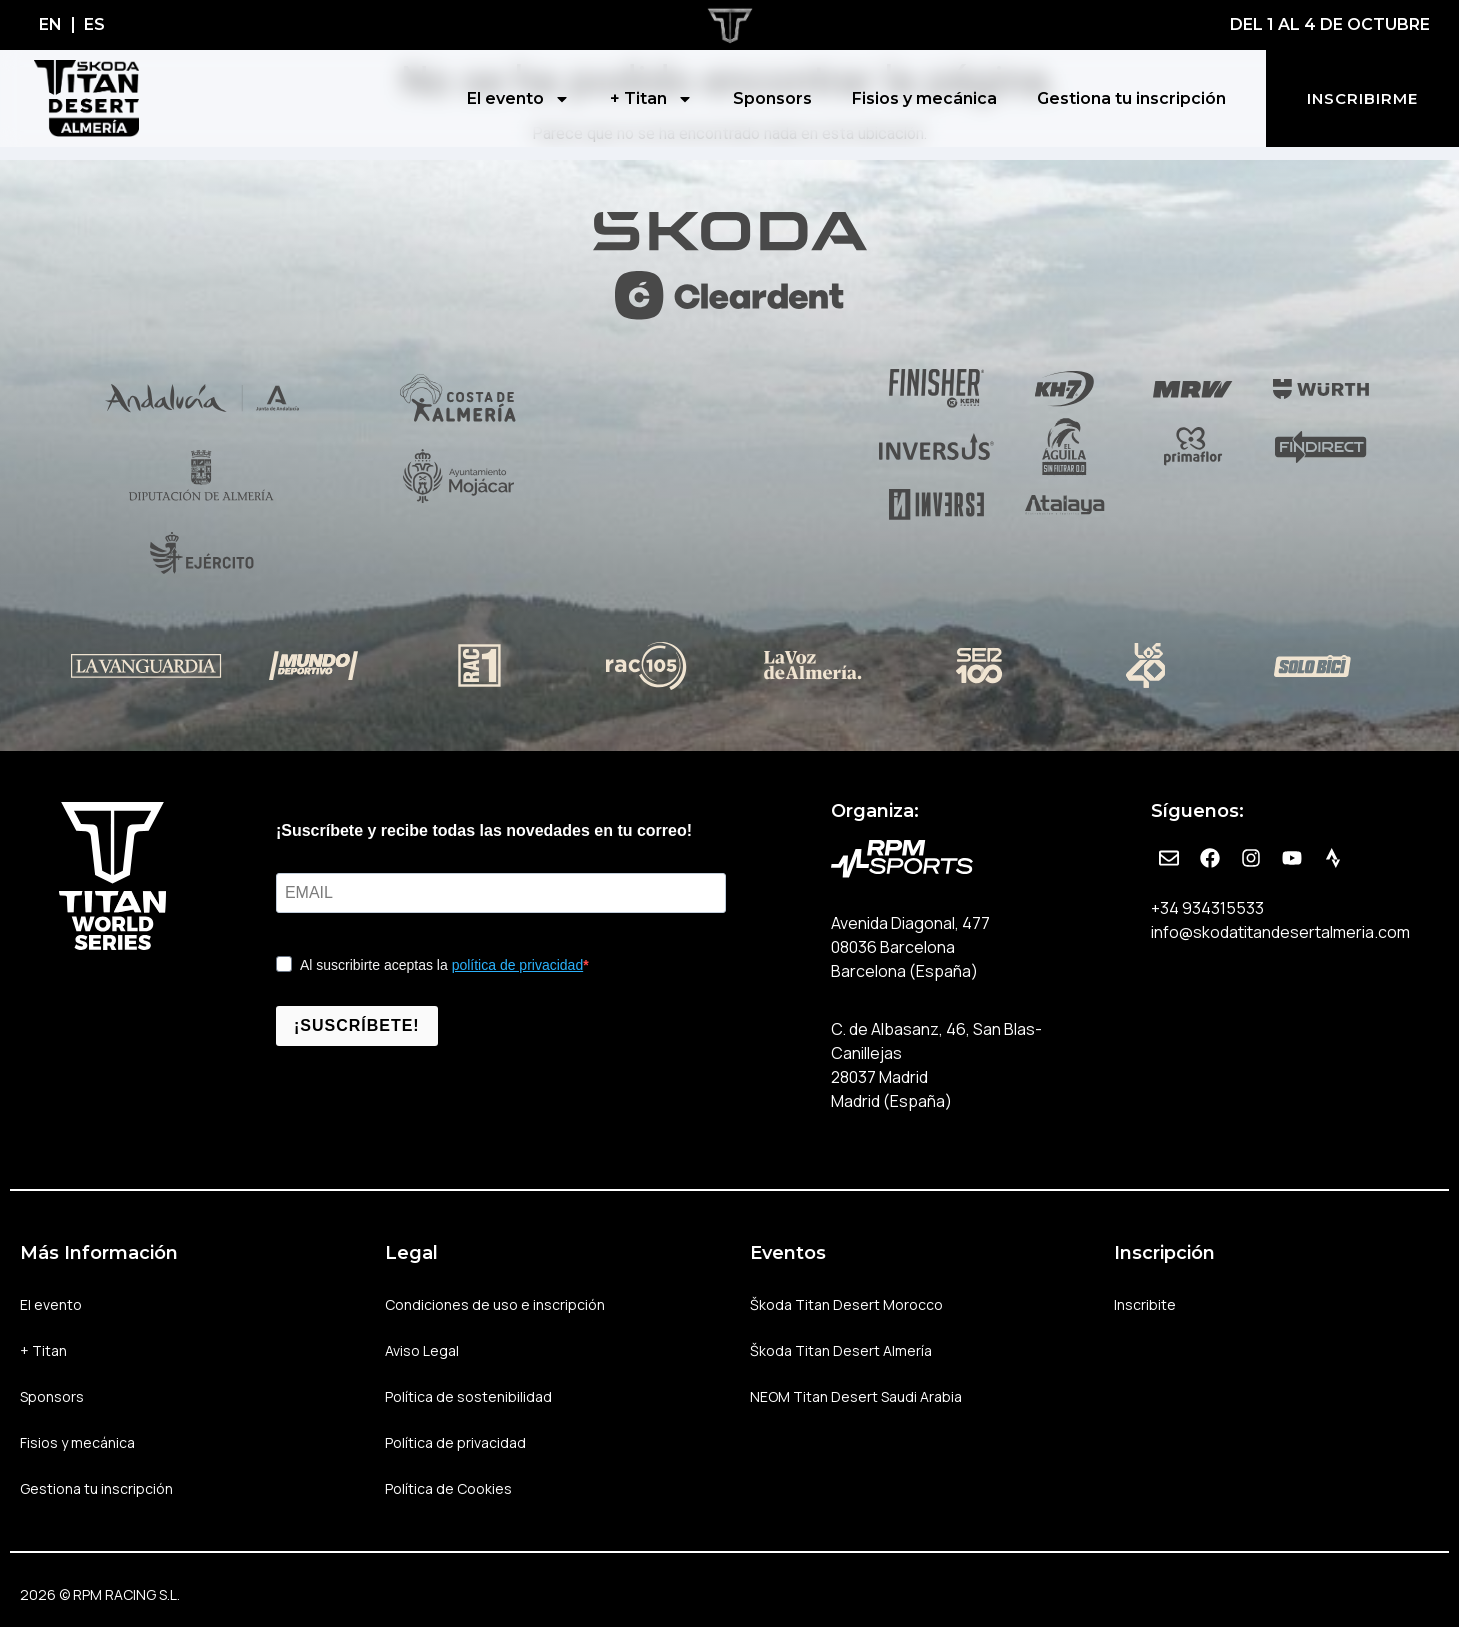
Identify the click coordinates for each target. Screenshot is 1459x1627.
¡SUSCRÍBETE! (357, 1025)
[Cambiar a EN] (50, 25)
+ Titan (651, 99)
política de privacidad (518, 965)
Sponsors (772, 98)
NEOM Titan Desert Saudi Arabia (856, 1396)
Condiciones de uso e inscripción (495, 1304)
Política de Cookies (448, 1488)
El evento (518, 99)
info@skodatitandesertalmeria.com (1280, 932)
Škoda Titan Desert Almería (841, 1350)
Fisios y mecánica (924, 98)
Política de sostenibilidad (468, 1396)
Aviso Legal (422, 1350)
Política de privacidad (455, 1442)
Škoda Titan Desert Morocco (846, 1304)
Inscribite (1145, 1304)
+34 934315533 (1207, 908)
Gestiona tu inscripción (1131, 98)
